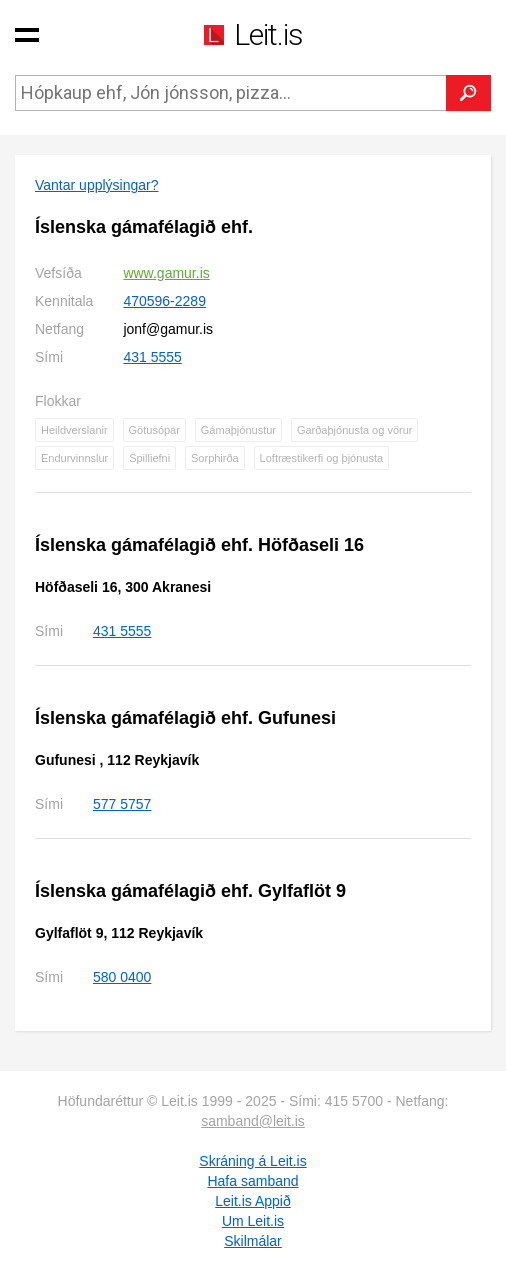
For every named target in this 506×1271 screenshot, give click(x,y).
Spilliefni (149, 458)
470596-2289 (164, 301)
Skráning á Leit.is (252, 1161)
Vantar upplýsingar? (96, 185)
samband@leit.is (253, 1121)
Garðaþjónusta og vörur (355, 430)
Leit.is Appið (253, 1201)
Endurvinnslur (74, 458)
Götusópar (154, 430)
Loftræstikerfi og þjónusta (322, 458)
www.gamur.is (166, 273)
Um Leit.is (253, 1221)
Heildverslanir (74, 430)
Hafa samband (252, 1181)
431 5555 (152, 357)
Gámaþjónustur (238, 430)
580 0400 (122, 977)
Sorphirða (215, 458)
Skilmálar (253, 1241)
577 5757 (122, 804)
